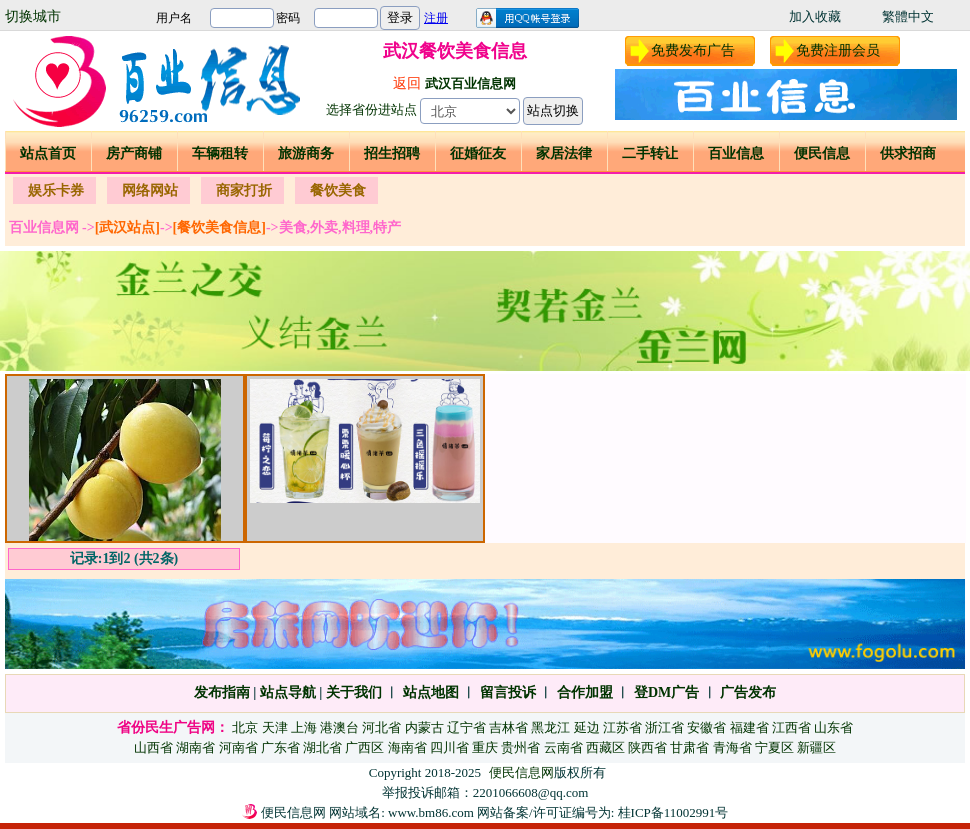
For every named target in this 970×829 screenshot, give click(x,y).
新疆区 (816, 747)
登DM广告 (666, 692)
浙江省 (664, 727)
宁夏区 (774, 747)
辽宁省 (466, 727)
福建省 (749, 727)
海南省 (407, 747)
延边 (587, 727)
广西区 (364, 747)
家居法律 (564, 153)
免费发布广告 (693, 50)
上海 (304, 727)
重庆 (485, 747)
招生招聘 (392, 153)
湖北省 (322, 747)
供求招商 (908, 153)
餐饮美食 (338, 190)
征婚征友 (478, 153)
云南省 (563, 747)
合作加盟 (585, 692)
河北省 (381, 727)
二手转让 (650, 153)
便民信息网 (521, 772)
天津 (275, 727)
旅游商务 (306, 153)
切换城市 (33, 16)
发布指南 (222, 692)
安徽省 (706, 727)
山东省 (833, 727)
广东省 (280, 747)
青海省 (732, 747)
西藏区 (605, 747)
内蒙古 (424, 727)
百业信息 (736, 153)
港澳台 (339, 727)
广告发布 (748, 692)
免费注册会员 (838, 50)
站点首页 (48, 153)
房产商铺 (134, 153)
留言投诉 (508, 692)
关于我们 (354, 692)
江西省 (791, 727)
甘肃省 (689, 747)
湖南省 (195, 747)
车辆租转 (220, 153)
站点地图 (429, 692)
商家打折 (244, 190)
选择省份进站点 (371, 109)
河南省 (238, 747)
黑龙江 (550, 727)
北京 (245, 727)
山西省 (153, 747)
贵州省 (520, 747)
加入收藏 (815, 16)
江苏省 (622, 727)
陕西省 (647, 747)
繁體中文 (908, 16)
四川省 (449, 747)
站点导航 (288, 692)
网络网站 (150, 190)
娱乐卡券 (56, 190)
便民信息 (822, 153)
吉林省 (508, 727)
